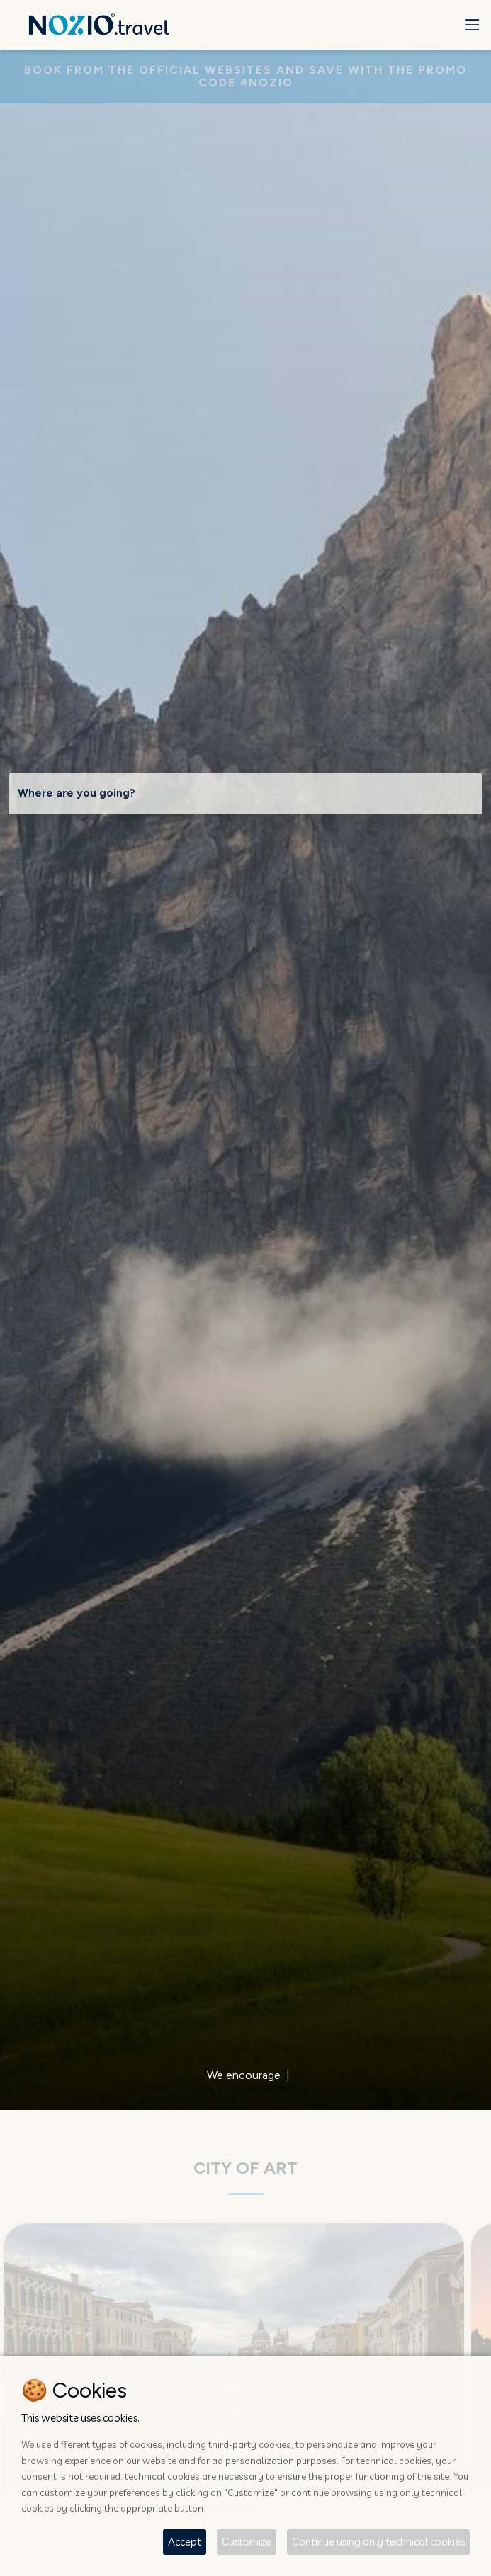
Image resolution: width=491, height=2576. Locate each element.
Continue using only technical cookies (378, 2541)
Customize (246, 2541)
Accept (184, 2541)
